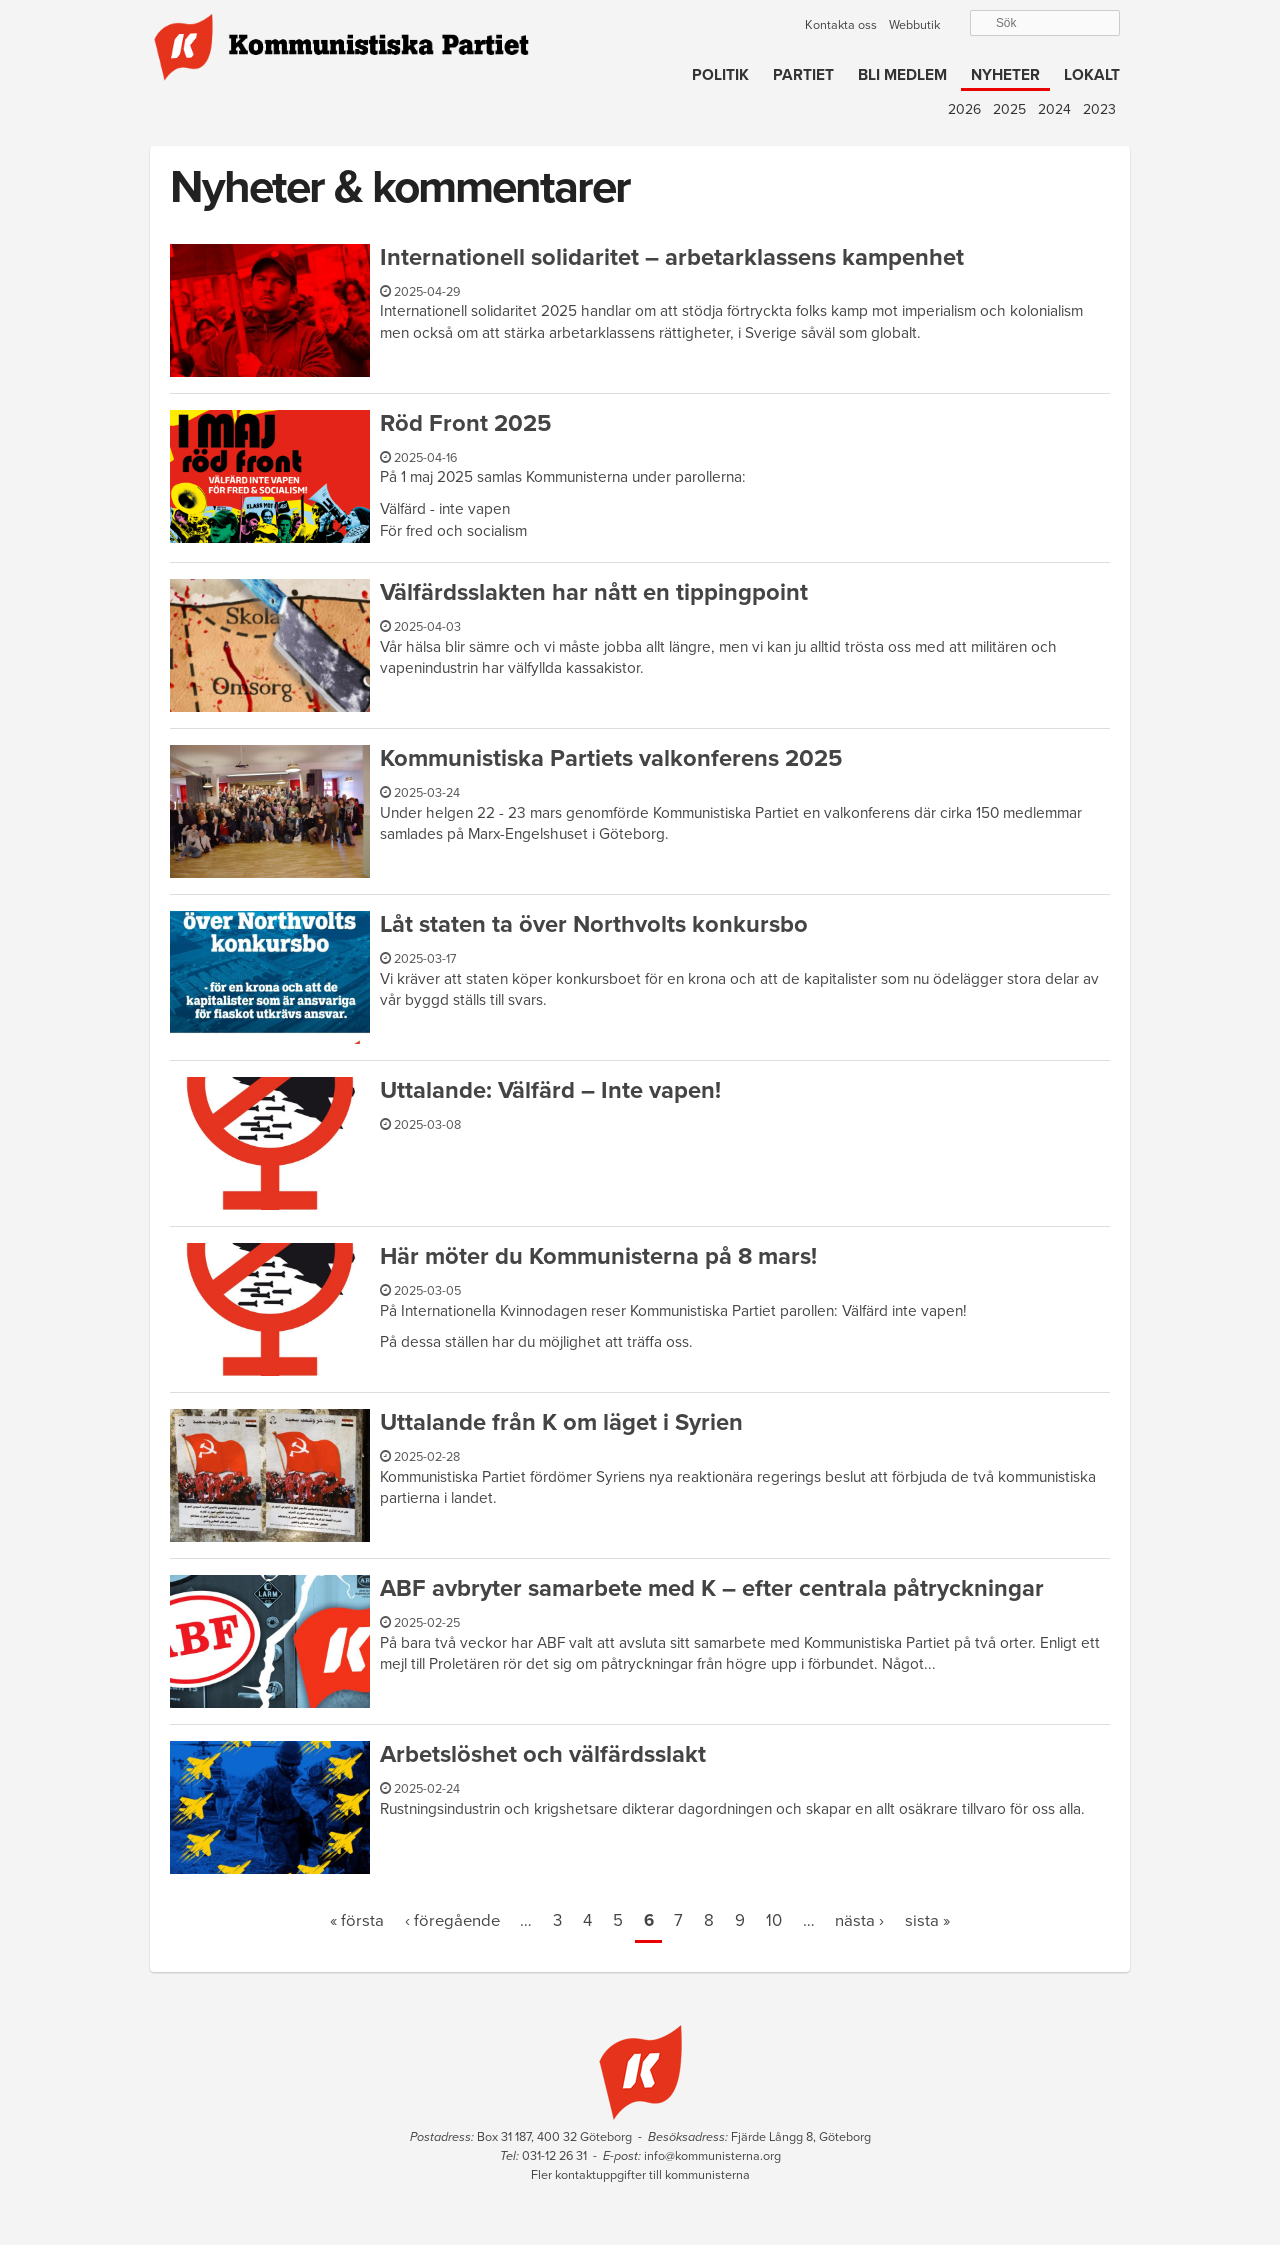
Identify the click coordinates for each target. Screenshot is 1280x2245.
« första (357, 1921)
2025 (1009, 109)
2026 (964, 109)
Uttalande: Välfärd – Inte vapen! (550, 1090)
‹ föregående (452, 1921)
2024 (1054, 109)
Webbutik (914, 25)
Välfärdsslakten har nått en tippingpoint (594, 592)
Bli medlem (902, 75)
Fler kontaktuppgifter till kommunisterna (640, 2175)
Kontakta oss (841, 25)
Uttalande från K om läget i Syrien (561, 1422)
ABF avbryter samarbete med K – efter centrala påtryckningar (712, 1588)
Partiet (803, 75)
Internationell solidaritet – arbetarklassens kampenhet (672, 257)
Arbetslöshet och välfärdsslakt (543, 1754)
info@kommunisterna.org (712, 2156)
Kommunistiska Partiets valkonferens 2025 (611, 758)
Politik (720, 75)
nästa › (859, 1921)
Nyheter (1005, 75)
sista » (927, 1921)
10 (774, 1921)
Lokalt (1092, 75)
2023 (1099, 109)
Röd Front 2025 (465, 423)
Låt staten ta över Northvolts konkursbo (594, 924)
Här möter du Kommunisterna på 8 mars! (598, 1256)
